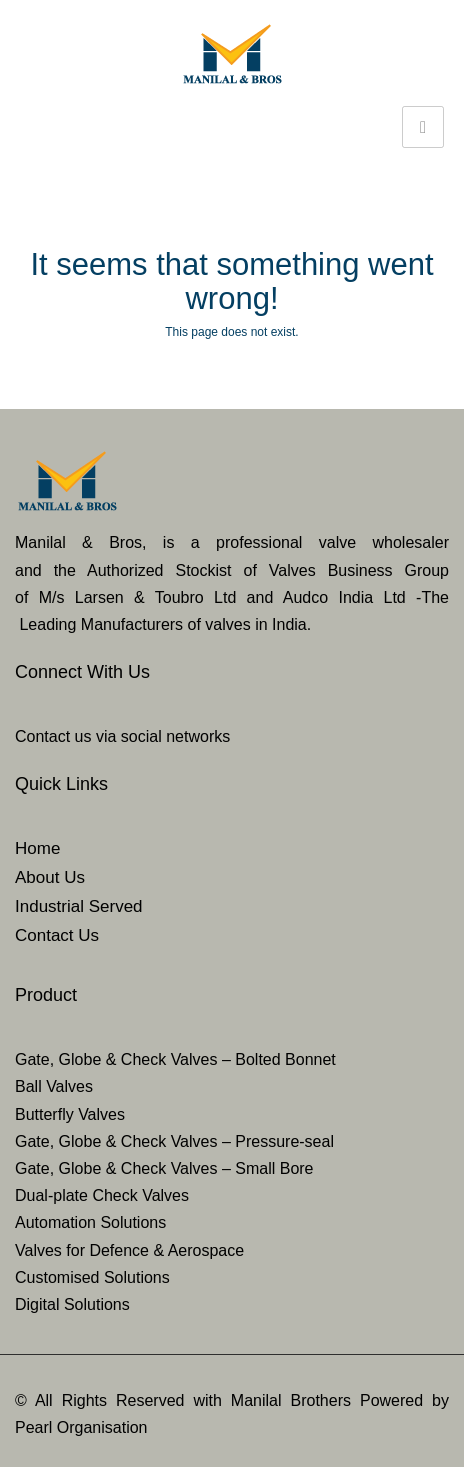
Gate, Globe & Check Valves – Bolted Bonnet (175, 1059)
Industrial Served (79, 906)
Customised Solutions (92, 1277)
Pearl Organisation (81, 1427)
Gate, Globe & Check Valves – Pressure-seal (174, 1141)
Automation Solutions (90, 1222)
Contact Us (57, 935)
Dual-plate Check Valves (102, 1195)
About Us (50, 877)
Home (37, 848)
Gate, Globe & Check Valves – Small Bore (164, 1168)
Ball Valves (54, 1086)
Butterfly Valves (70, 1114)
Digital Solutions (72, 1304)
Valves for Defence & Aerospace (129, 1250)
